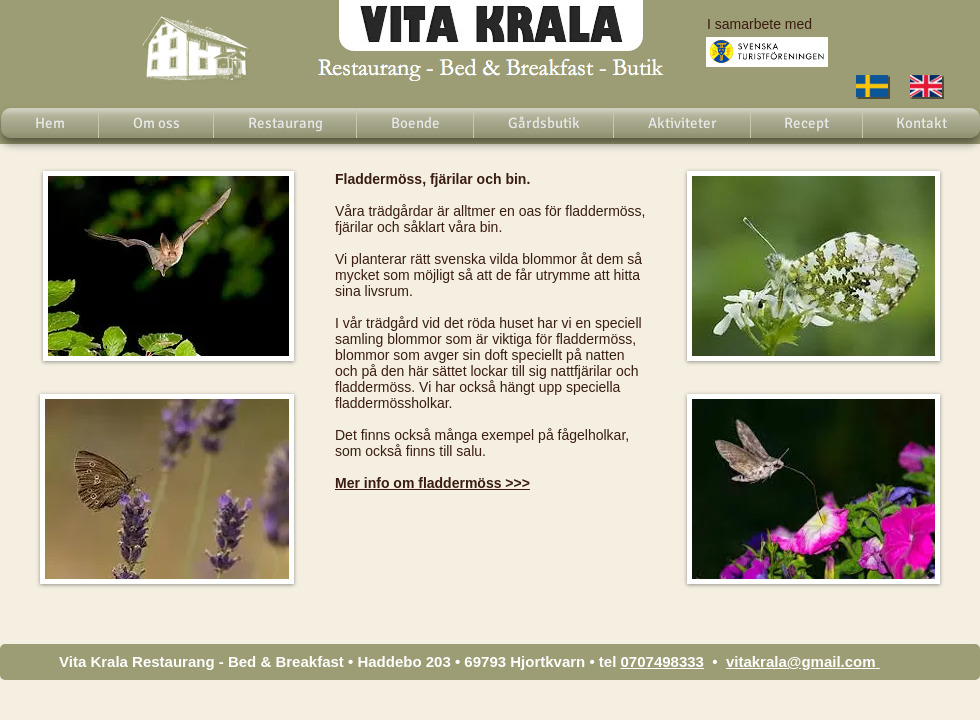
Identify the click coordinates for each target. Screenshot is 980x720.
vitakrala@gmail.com (801, 661)
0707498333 (662, 661)
